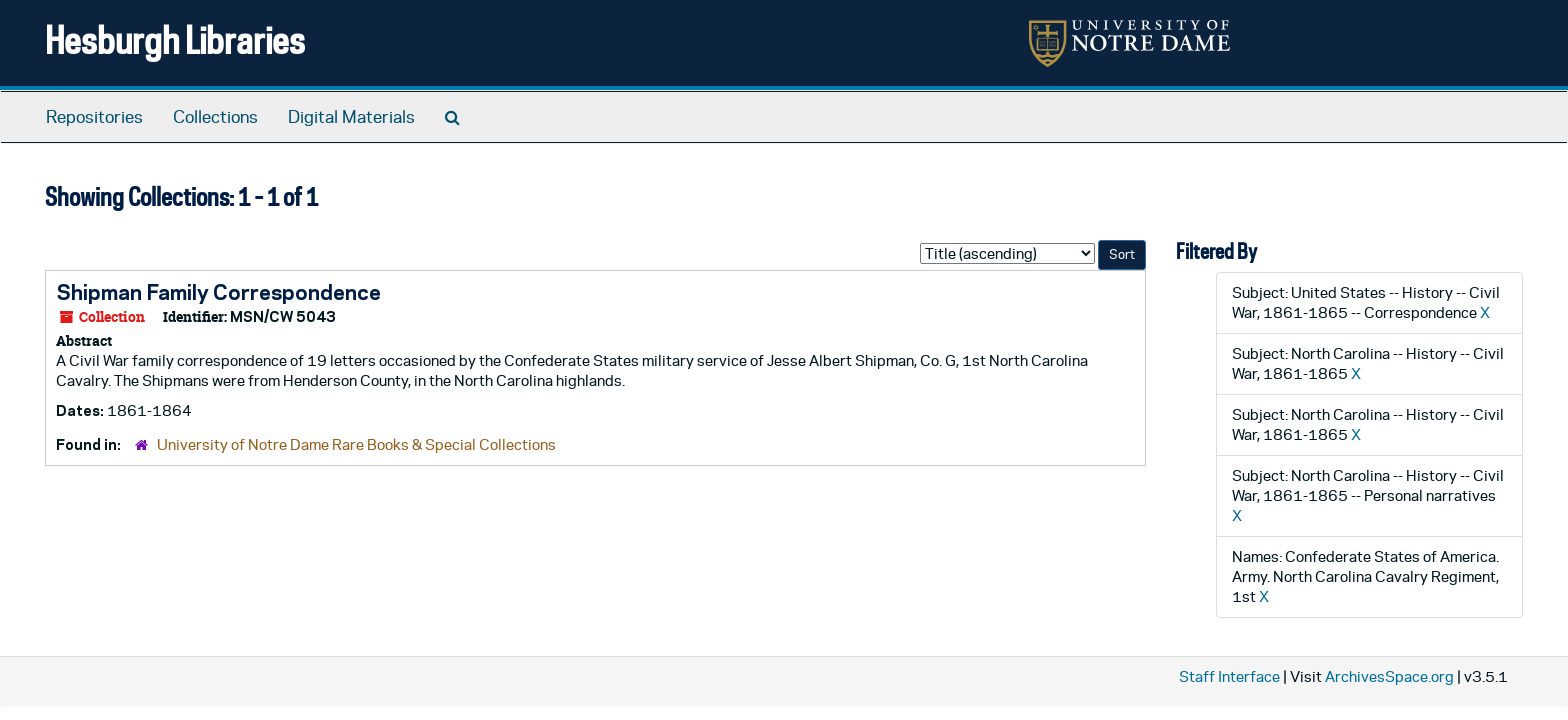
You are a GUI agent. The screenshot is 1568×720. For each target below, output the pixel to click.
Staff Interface (1229, 676)
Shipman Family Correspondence (218, 292)
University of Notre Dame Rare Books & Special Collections (356, 444)
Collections (215, 117)
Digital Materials (351, 117)
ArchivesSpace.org (1389, 676)
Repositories (94, 117)
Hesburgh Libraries (175, 39)
